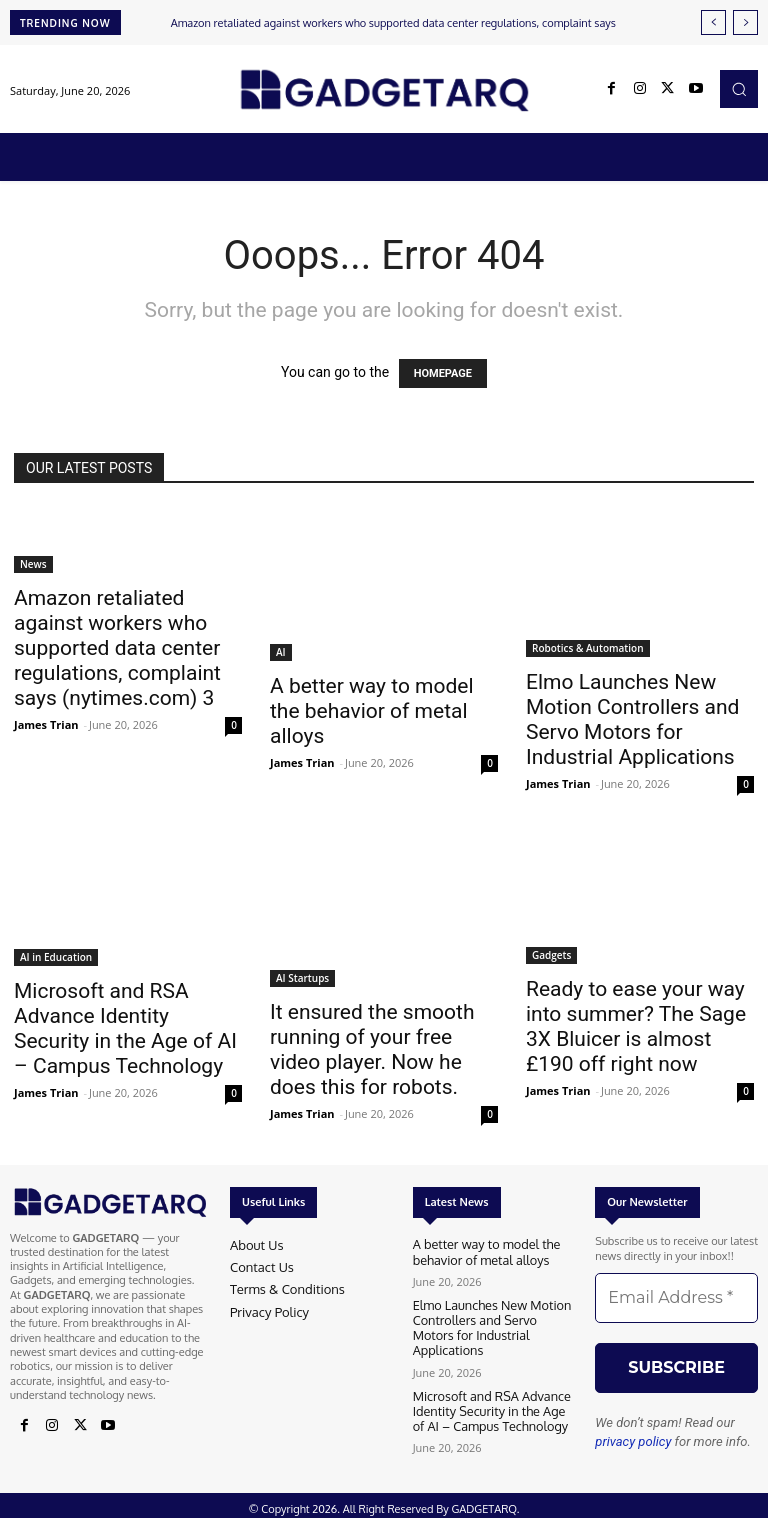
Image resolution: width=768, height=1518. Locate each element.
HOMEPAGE (443, 373)
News (33, 564)
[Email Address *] (676, 1298)
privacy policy (633, 1441)
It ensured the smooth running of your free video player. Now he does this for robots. (372, 1049)
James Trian (46, 724)
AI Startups (302, 978)
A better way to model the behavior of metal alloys (372, 711)
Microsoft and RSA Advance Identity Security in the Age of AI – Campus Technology (125, 1028)
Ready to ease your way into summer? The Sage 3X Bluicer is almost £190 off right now (636, 1026)
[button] (739, 89)
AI (281, 652)
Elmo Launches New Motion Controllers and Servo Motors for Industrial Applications (632, 719)
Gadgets (551, 955)
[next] (745, 22)
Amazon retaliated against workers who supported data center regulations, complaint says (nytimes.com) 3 (117, 648)
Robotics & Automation (588, 648)
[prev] (713, 22)
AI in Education (56, 957)
